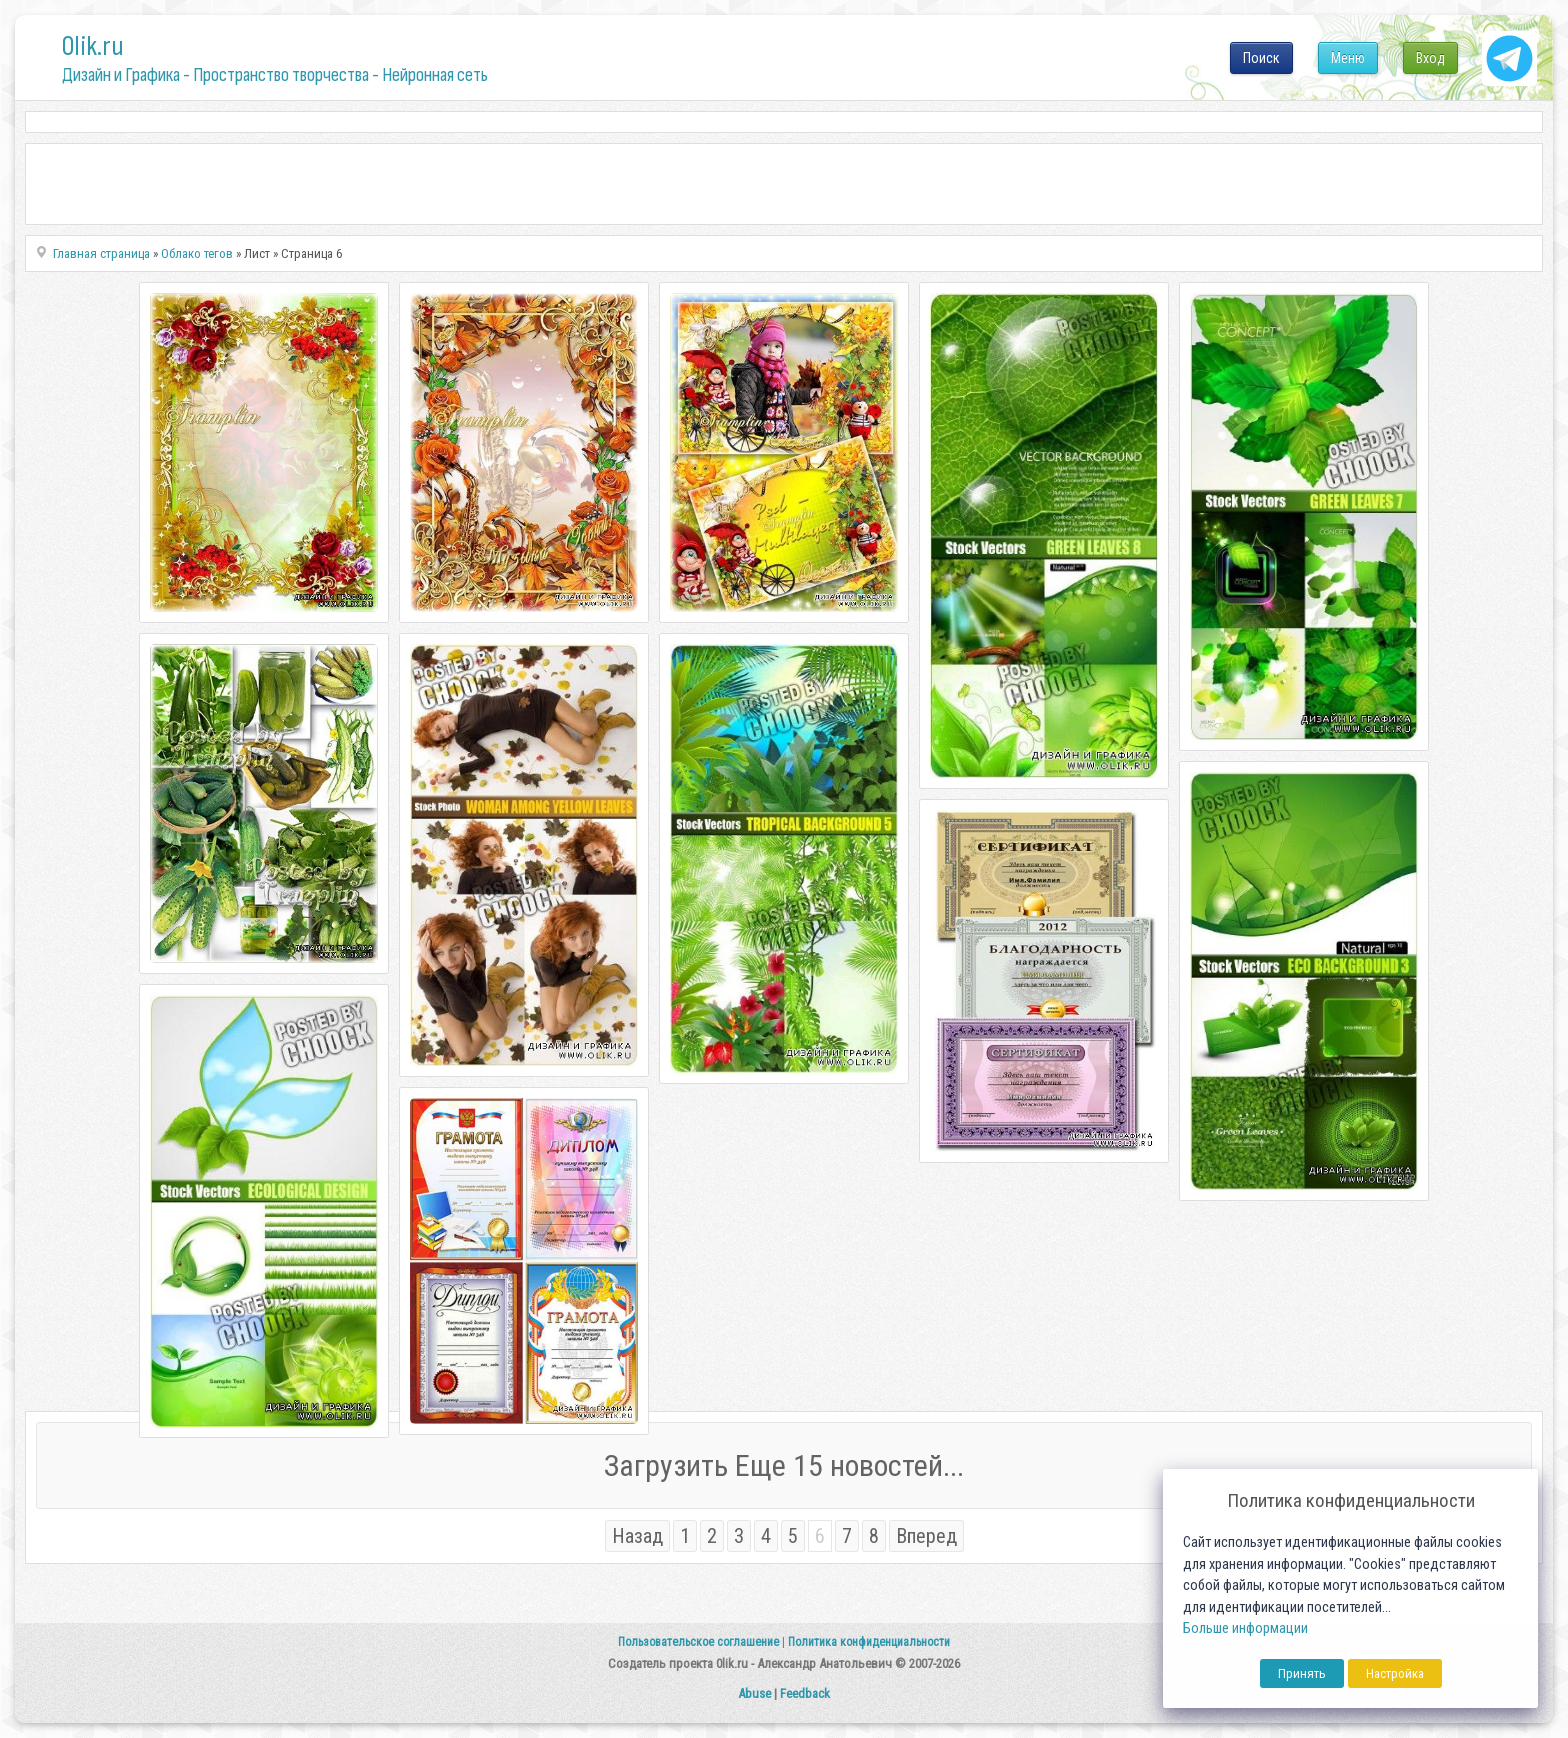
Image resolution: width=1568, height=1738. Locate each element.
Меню (1348, 58)
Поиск (1261, 58)
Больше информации (1245, 1628)
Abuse (754, 1693)
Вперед (926, 1536)
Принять (1302, 1673)
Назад (637, 1536)
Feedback (805, 1693)
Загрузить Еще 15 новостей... (784, 1465)
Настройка (1395, 1673)
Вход (1430, 58)
